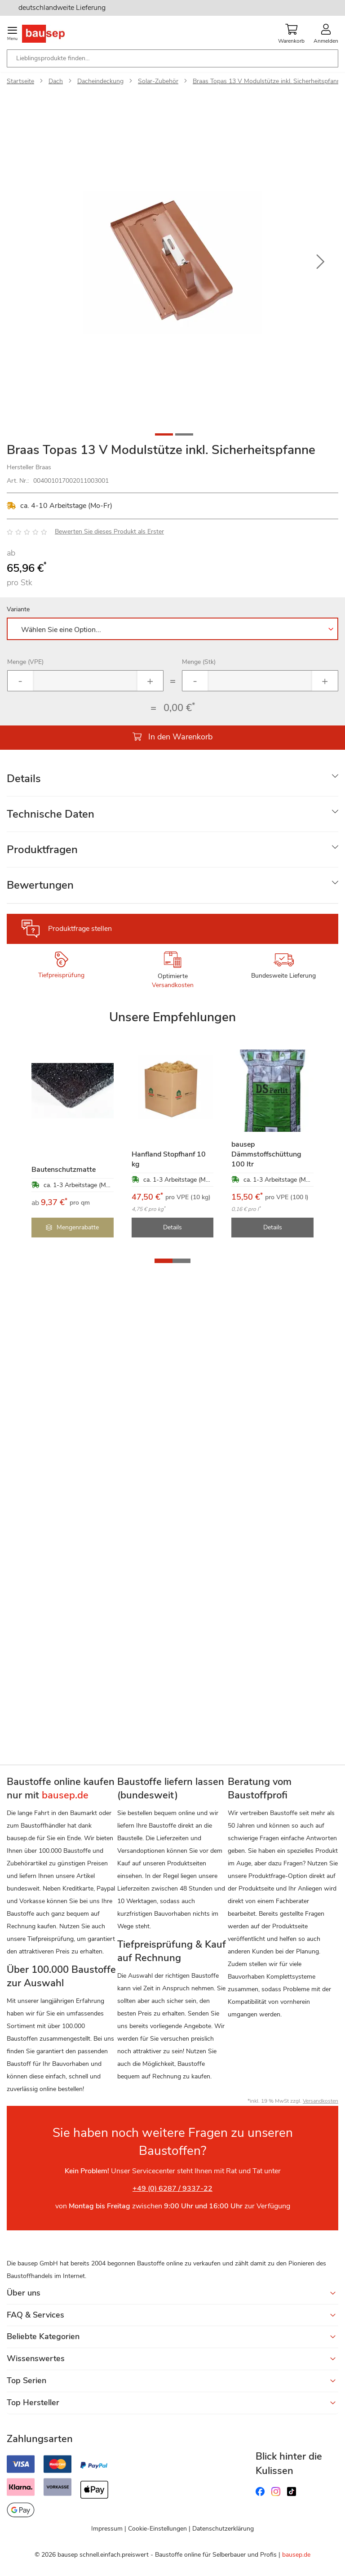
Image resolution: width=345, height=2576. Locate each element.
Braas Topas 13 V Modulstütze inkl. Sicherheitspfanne (268, 81)
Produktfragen (42, 849)
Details (24, 778)
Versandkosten (173, 985)
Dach (56, 81)
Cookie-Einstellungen (157, 2528)
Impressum (107, 2528)
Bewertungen (40, 885)
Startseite (20, 81)
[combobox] (172, 58)
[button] (320, 262)
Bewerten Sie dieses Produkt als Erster (109, 531)
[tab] (172, 778)
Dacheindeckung (100, 81)
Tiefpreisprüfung (61, 975)
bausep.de (296, 2554)
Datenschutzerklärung (223, 2528)
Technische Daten (50, 814)
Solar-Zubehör (158, 81)
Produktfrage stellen (80, 929)
